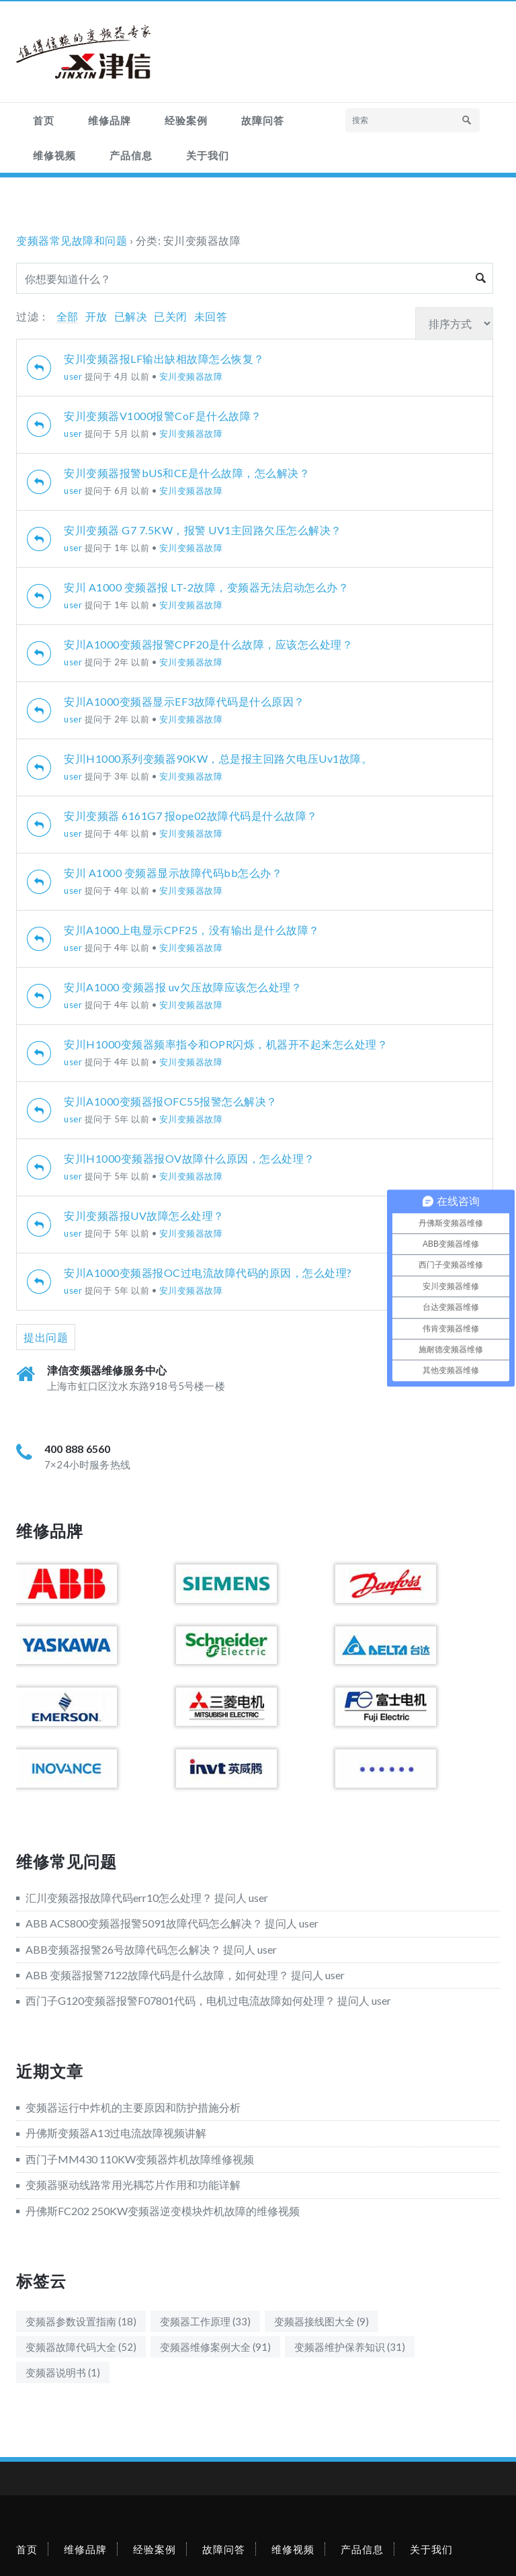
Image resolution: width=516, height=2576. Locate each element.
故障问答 (262, 120)
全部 (67, 316)
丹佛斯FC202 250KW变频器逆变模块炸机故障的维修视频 (163, 2210)
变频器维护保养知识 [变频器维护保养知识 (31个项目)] (349, 2347)
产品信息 (131, 155)
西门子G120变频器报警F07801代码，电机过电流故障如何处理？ (180, 2000)
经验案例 (186, 120)
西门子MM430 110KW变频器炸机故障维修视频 (140, 2159)
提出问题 (46, 1337)
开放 (96, 316)
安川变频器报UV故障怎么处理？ (144, 1215)
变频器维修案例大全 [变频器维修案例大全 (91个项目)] (215, 2347)
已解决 (131, 316)
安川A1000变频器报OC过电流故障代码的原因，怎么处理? (208, 1272)
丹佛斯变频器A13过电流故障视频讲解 (116, 2132)
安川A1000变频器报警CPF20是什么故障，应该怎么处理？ (208, 644)
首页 (43, 120)
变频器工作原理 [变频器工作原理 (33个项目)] (205, 2321)
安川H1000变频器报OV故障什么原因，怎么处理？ (189, 1158)
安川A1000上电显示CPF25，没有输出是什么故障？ (192, 929)
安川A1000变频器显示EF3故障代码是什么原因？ (184, 701)
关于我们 (207, 155)
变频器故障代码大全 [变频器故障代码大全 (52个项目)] (81, 2347)
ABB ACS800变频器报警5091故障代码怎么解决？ (144, 1923)
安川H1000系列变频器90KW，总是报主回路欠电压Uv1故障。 (218, 758)
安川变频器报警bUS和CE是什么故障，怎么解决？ (187, 472)
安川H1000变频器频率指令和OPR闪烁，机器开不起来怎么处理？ (226, 1044)
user (73, 376)
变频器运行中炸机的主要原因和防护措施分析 (133, 2107)
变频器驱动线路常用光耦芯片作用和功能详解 (133, 2184)
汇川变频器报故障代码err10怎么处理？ (119, 1897)
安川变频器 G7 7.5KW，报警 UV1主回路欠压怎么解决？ (203, 530)
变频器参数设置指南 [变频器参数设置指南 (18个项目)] (81, 2321)
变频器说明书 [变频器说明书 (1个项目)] (63, 2372)
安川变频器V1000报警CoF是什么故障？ (163, 415)
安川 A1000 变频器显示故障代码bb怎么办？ (173, 872)
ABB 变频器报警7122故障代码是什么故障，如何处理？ (157, 1974)
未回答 (211, 316)
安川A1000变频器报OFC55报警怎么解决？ (170, 1101)
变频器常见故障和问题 (71, 240)
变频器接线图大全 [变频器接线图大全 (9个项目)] (321, 2321)
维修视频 (54, 155)
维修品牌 (109, 120)
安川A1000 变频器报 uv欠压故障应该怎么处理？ (183, 987)
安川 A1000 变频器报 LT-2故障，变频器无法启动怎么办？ (206, 587)
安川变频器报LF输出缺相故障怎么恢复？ (164, 358)
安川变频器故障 (191, 376)
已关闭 (170, 316)
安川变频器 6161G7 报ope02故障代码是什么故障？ (191, 815)
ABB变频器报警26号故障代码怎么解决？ (123, 1949)
